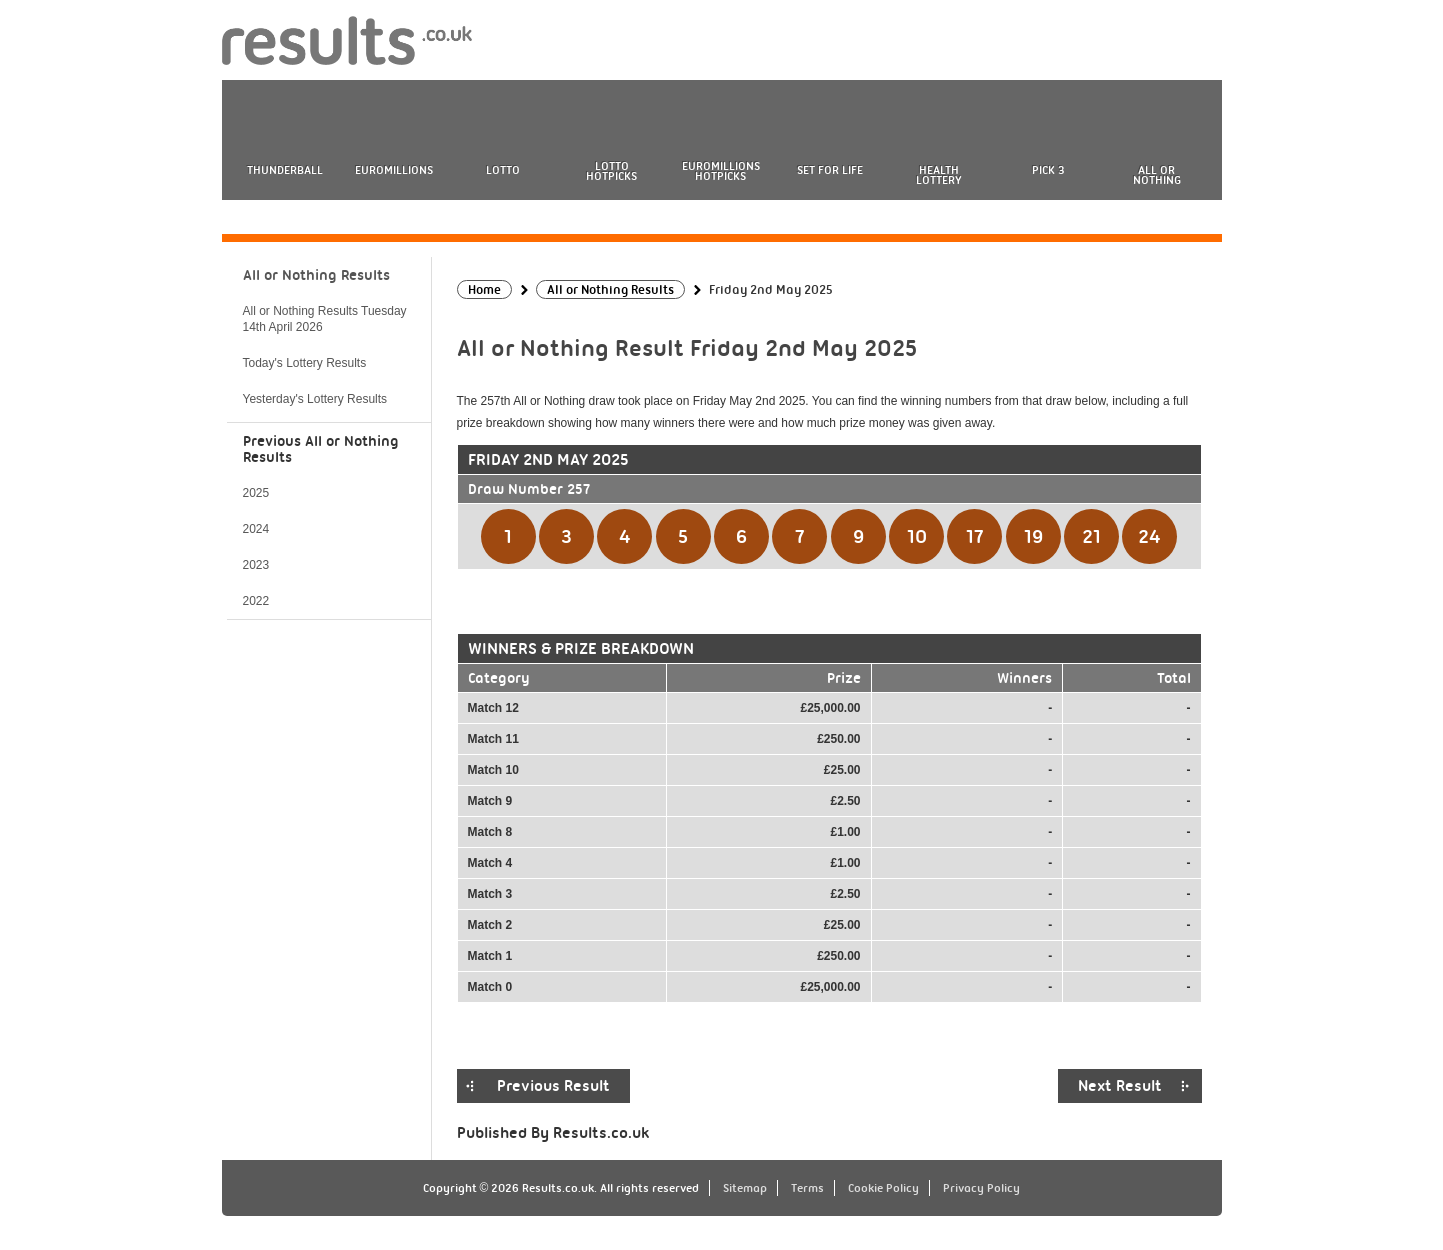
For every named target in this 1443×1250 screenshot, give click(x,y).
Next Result (1120, 1086)
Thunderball (285, 170)
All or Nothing (1157, 175)
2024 (256, 529)
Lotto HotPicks (611, 171)
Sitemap (745, 1188)
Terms (807, 1188)
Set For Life (830, 170)
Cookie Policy (883, 1188)
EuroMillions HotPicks (721, 171)
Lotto (503, 170)
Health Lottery (939, 175)
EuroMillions (394, 170)
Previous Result (553, 1086)
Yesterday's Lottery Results (315, 399)
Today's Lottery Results (305, 363)
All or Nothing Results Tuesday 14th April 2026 (325, 319)
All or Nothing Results (316, 275)
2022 (256, 601)
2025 (256, 493)
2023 (256, 565)
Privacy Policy (981, 1188)
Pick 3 (1048, 170)
